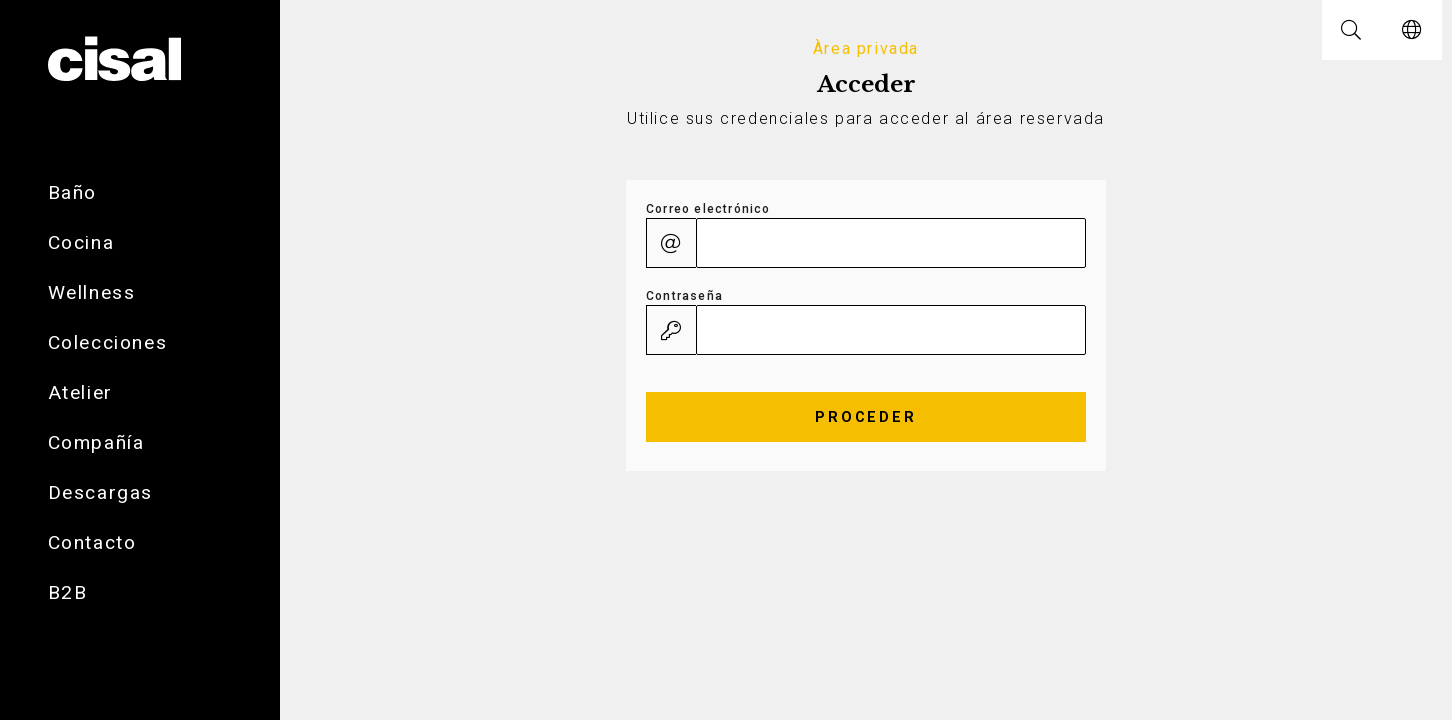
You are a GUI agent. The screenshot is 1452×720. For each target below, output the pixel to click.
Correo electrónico (708, 209)
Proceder (866, 417)
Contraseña (684, 296)
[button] (1352, 30)
